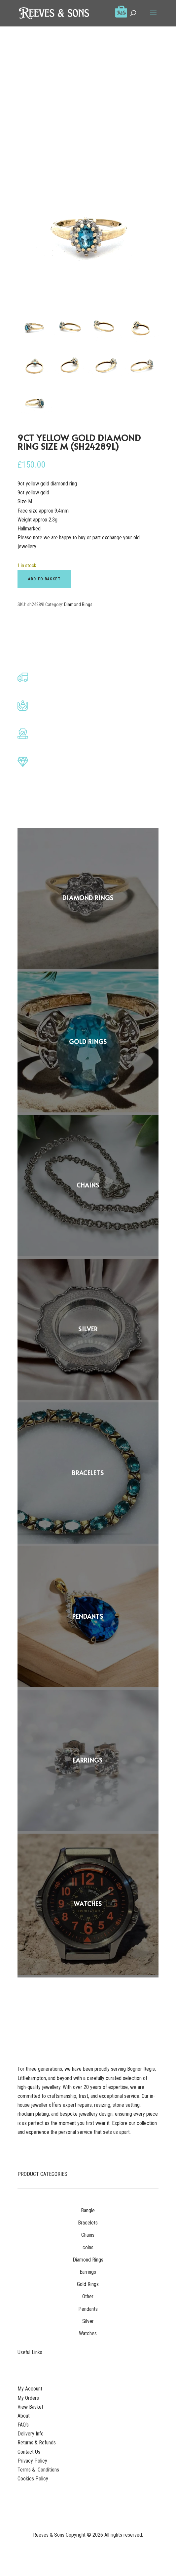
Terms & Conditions (38, 2470)
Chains (87, 2235)
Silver (88, 2321)
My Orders (28, 2398)
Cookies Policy (33, 2478)
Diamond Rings (78, 604)
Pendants (88, 2309)
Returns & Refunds (37, 2442)
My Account (30, 2389)
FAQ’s (23, 2425)
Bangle (88, 2210)
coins (88, 2247)
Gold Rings (88, 2284)
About (24, 2416)
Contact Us (29, 2452)
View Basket (30, 2407)
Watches (88, 2333)
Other (87, 2296)
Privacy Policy (32, 2461)
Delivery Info (31, 2434)
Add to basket (44, 579)
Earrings (88, 2272)
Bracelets (88, 2223)
